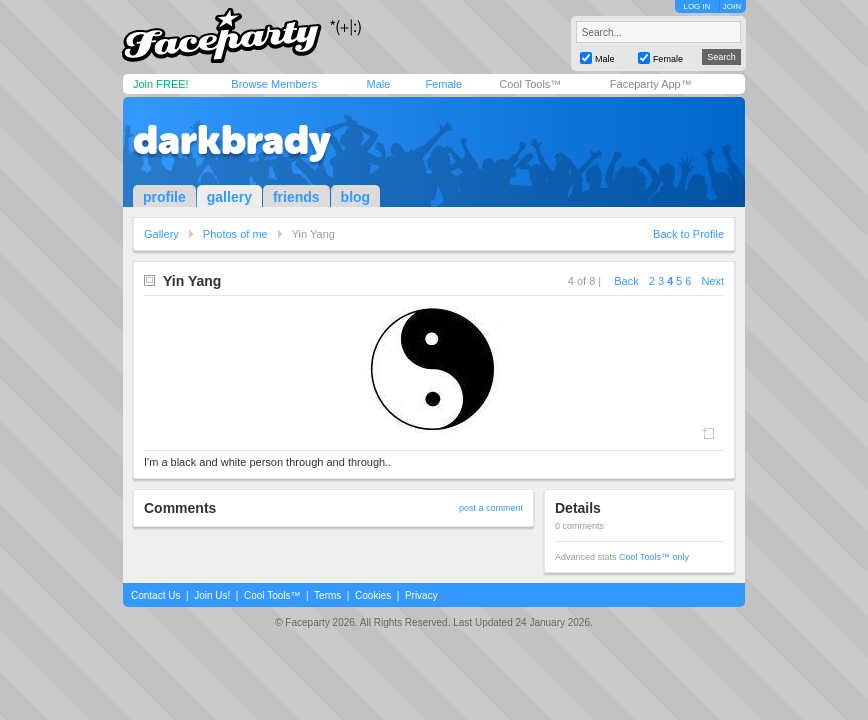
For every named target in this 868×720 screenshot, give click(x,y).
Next (712, 281)
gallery (229, 197)
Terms (327, 595)
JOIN (732, 6)
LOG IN (696, 6)
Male (378, 84)
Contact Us (155, 595)
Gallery (161, 234)
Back (626, 281)
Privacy (421, 595)
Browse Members (274, 84)
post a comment (491, 508)
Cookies (373, 595)
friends (296, 197)
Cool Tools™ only (654, 557)
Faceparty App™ (651, 84)
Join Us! (212, 595)
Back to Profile (688, 234)
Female (443, 84)
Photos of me (235, 234)
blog (356, 197)
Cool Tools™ (530, 84)
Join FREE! (161, 84)
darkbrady (232, 140)
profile (164, 197)
